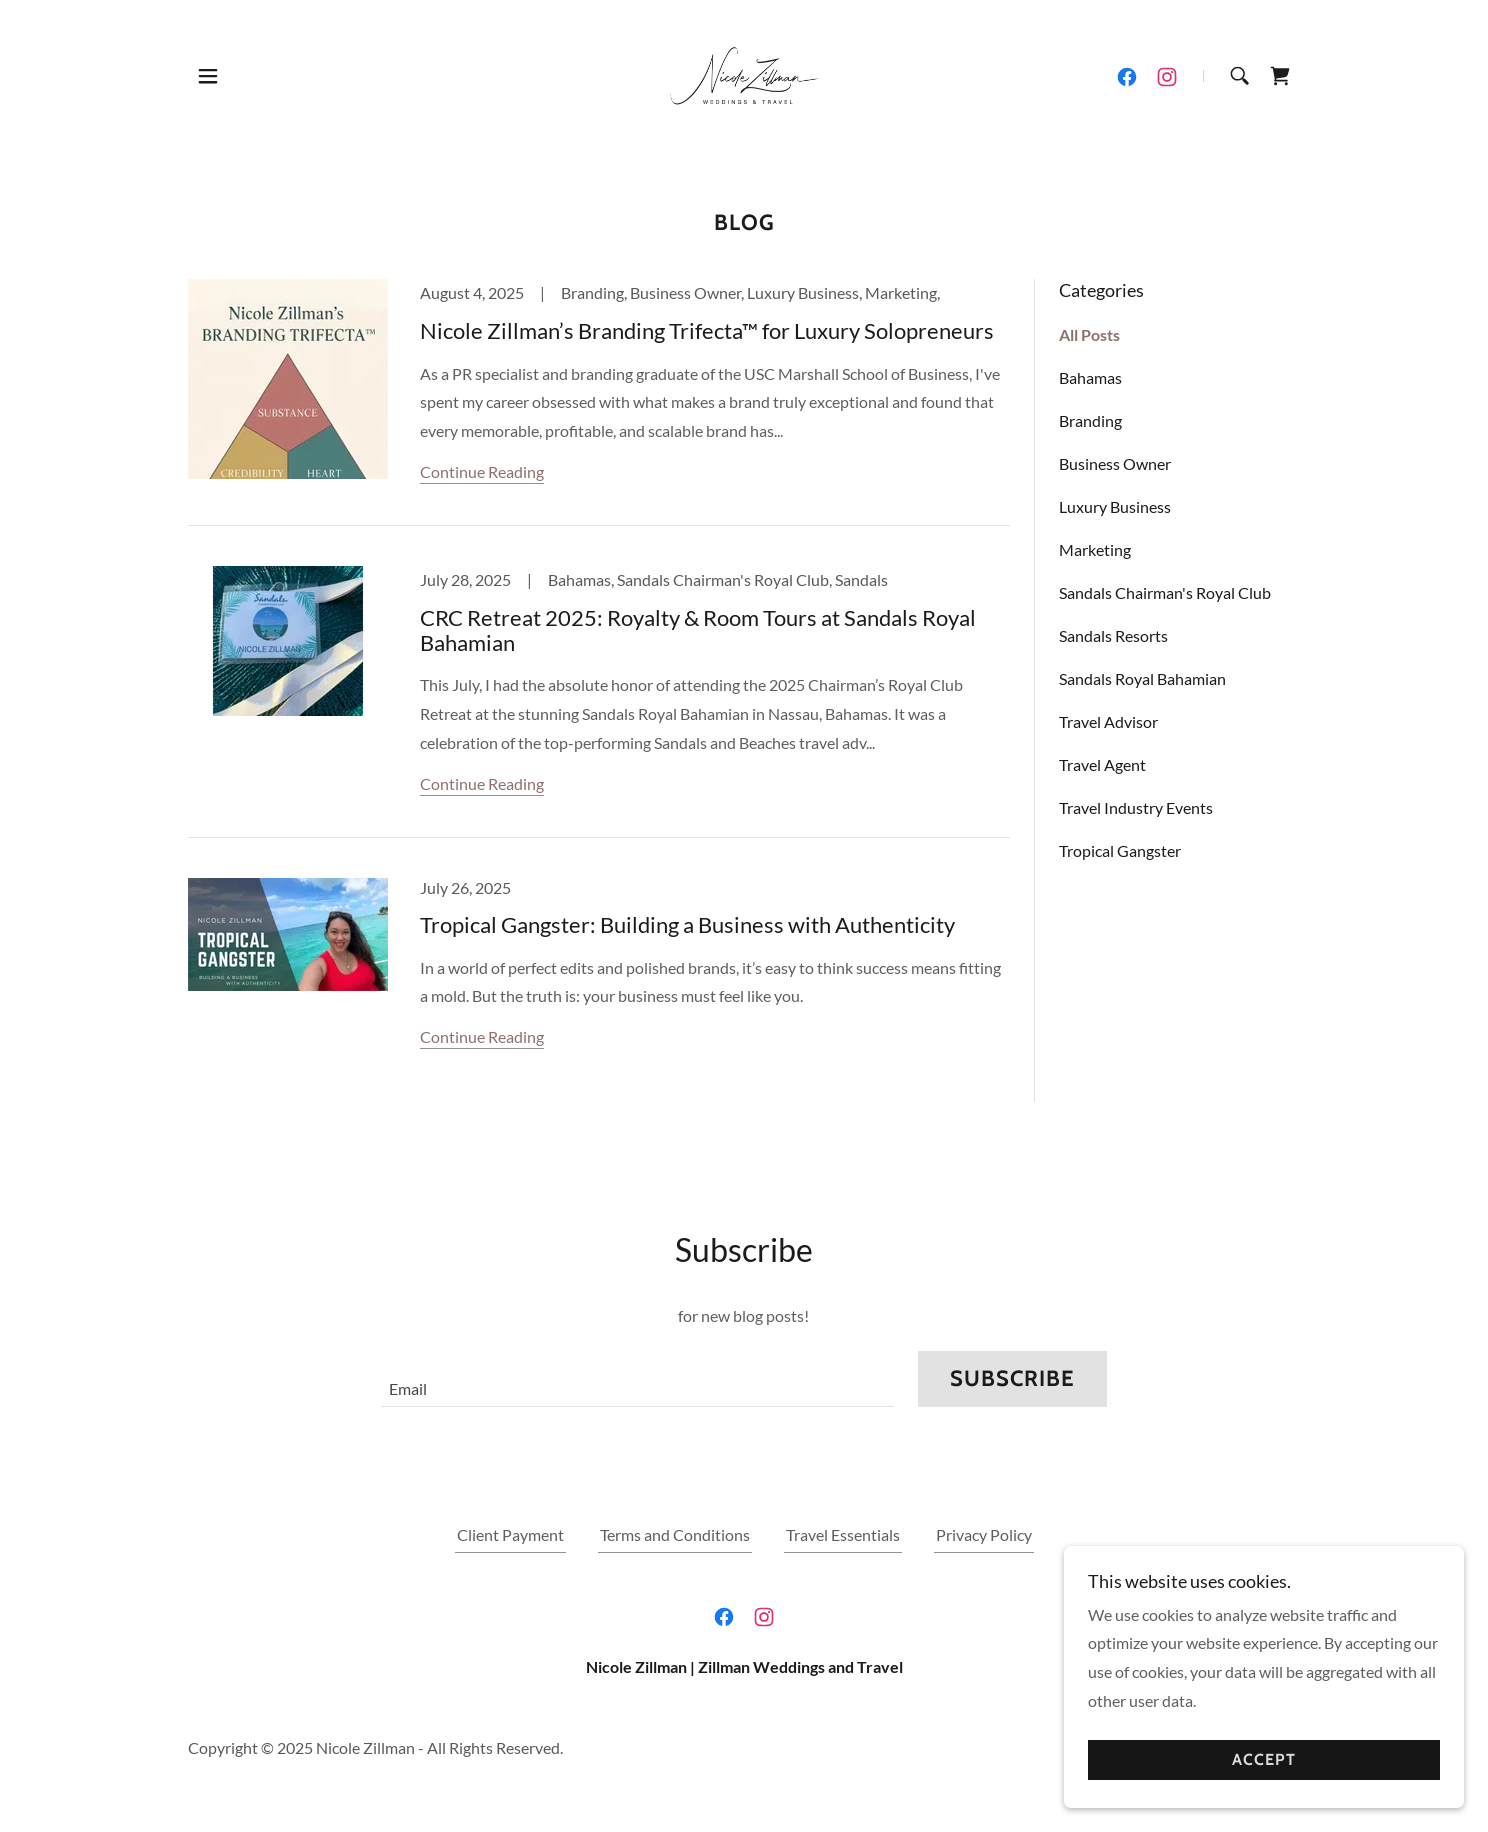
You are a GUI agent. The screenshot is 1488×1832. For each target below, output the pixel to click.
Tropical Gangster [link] (1120, 850)
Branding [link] (1090, 420)
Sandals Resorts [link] (1113, 635)
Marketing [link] (1095, 549)
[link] (744, 73)
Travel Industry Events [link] (1136, 807)
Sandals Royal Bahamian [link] (1142, 678)
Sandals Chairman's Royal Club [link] (1165, 592)
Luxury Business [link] (1115, 506)
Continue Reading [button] (482, 471)
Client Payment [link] (510, 1534)
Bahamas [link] (1090, 377)
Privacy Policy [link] (984, 1534)
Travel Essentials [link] (843, 1534)
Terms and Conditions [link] (675, 1534)
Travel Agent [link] (1102, 764)
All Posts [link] (1089, 334)
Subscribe (1012, 1378)
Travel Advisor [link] (1108, 721)
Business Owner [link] (1115, 463)
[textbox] (637, 1379)
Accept (1264, 1760)
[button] (208, 76)
